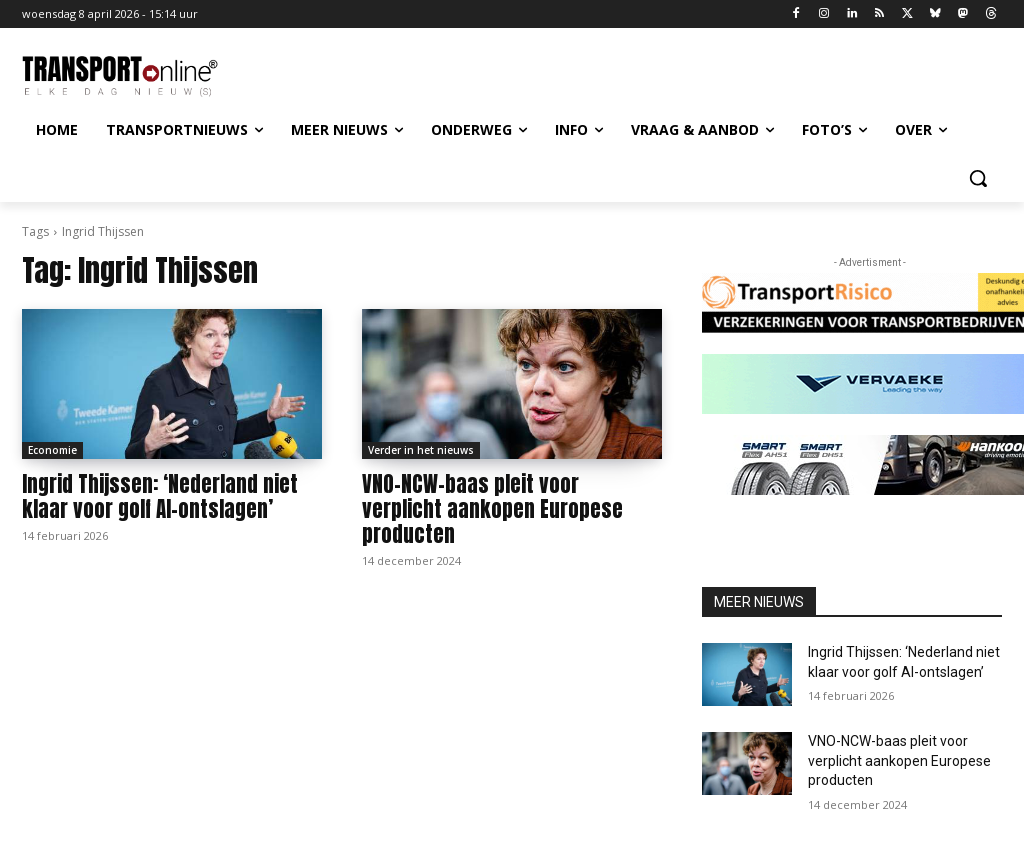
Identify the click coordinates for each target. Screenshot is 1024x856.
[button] (978, 178)
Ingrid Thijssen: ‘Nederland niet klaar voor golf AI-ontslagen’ (160, 496)
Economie (52, 450)
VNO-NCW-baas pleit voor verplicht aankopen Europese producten (492, 509)
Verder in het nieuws (421, 450)
